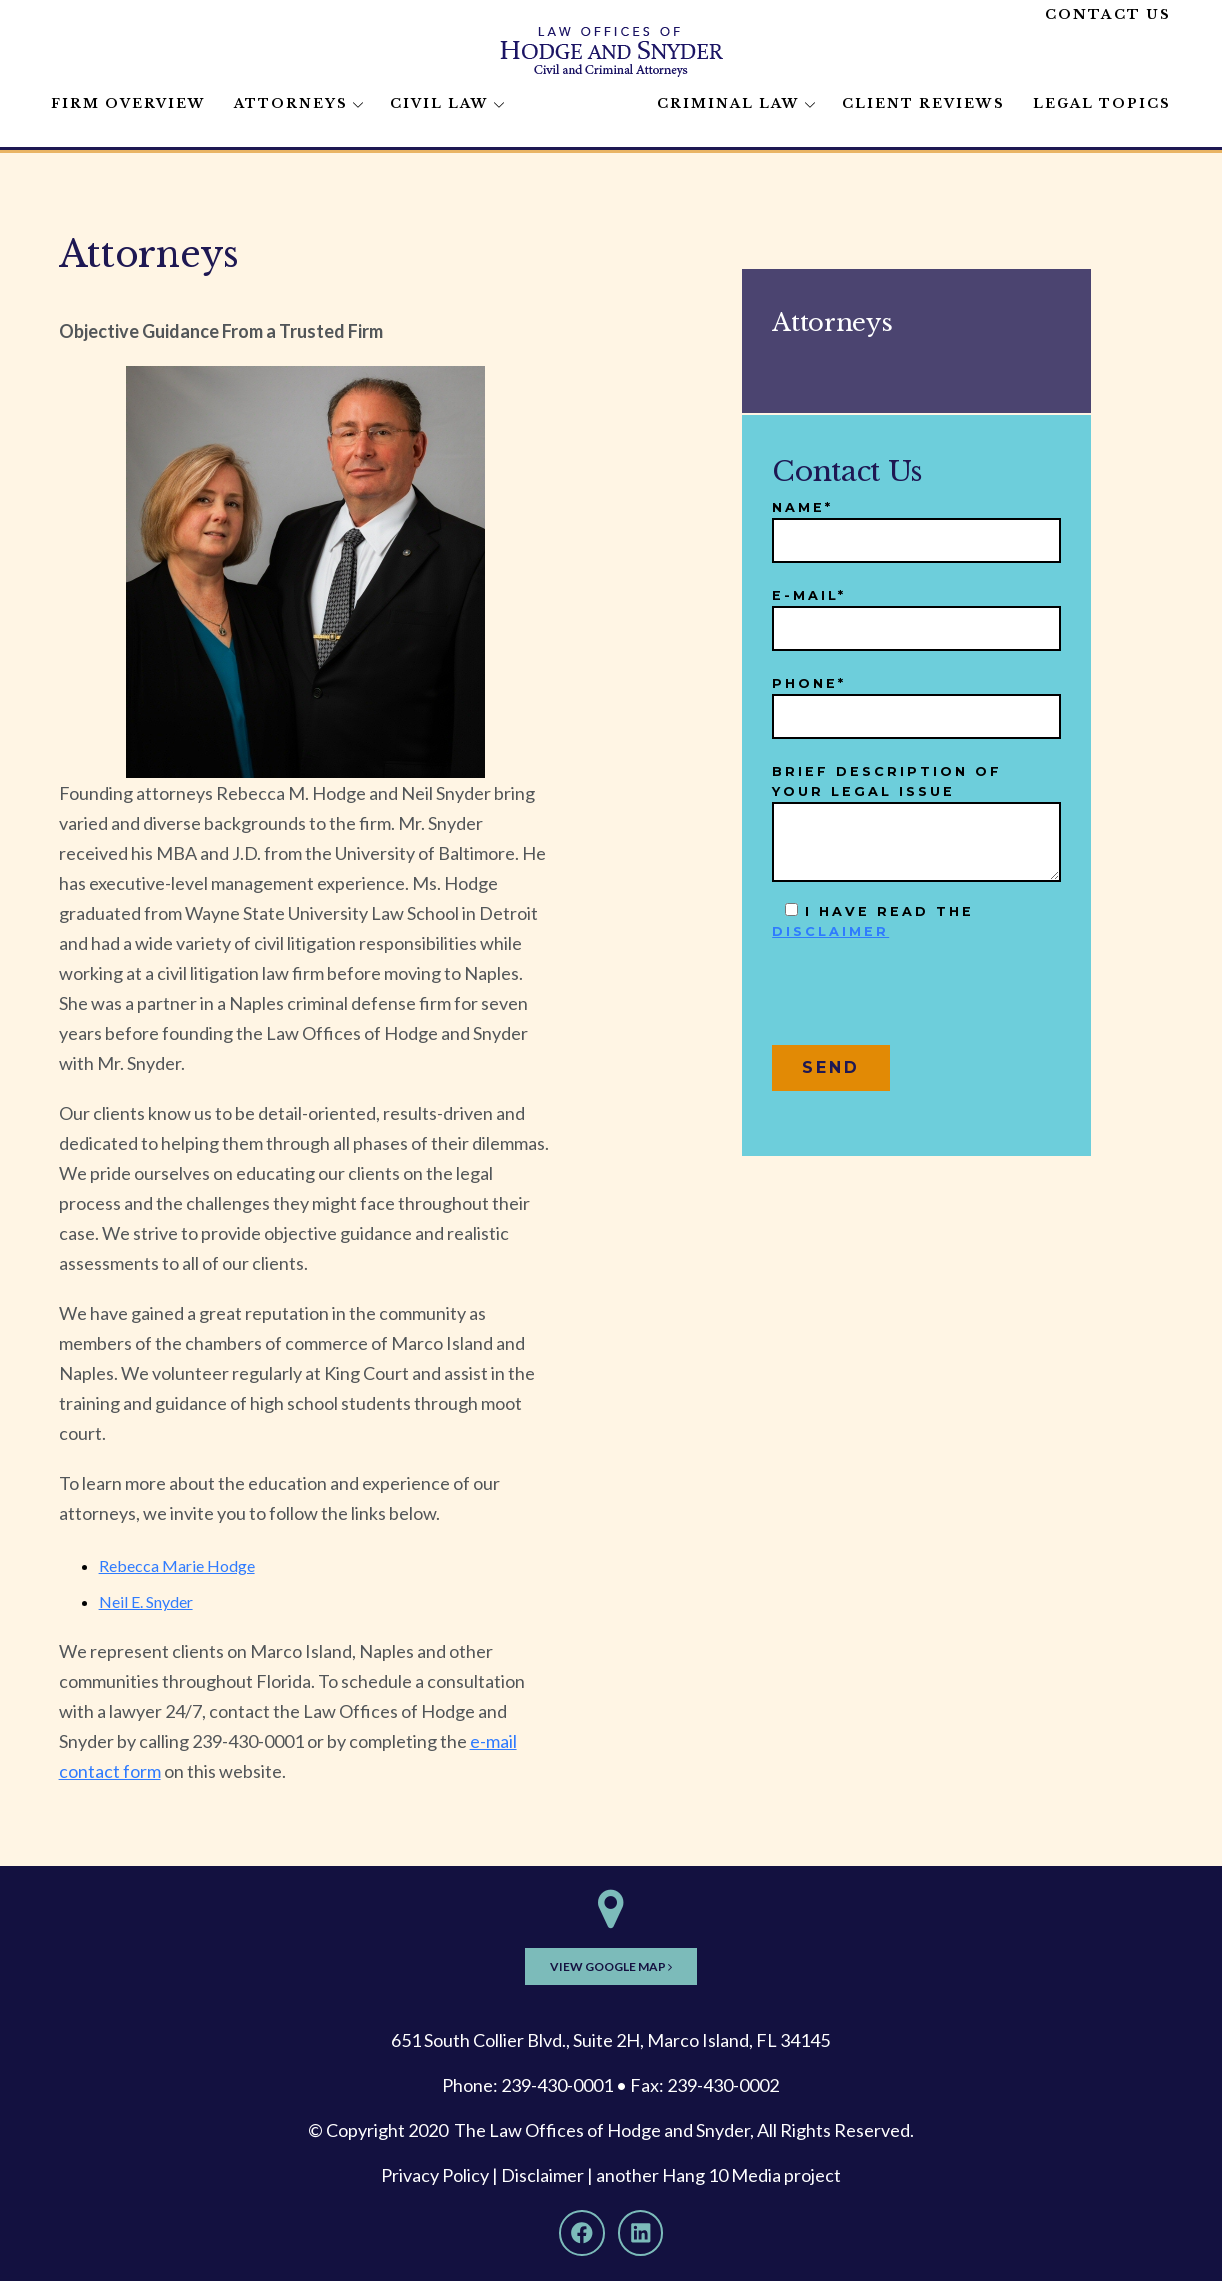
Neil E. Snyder (146, 1601)
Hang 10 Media (721, 2175)
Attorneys (291, 103)
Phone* (916, 700)
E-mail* (916, 612)
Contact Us (1108, 14)
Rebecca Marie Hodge (177, 1565)
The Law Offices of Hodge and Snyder (602, 2130)
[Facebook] (582, 2233)
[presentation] (924, 1001)
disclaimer (830, 931)
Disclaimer (542, 2175)
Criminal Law (728, 103)
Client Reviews (923, 103)
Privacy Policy (435, 2175)
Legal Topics (1102, 103)
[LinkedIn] (641, 2233)
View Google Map (611, 1966)
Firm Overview (128, 103)
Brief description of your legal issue (916, 823)
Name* (916, 524)
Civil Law (439, 103)
